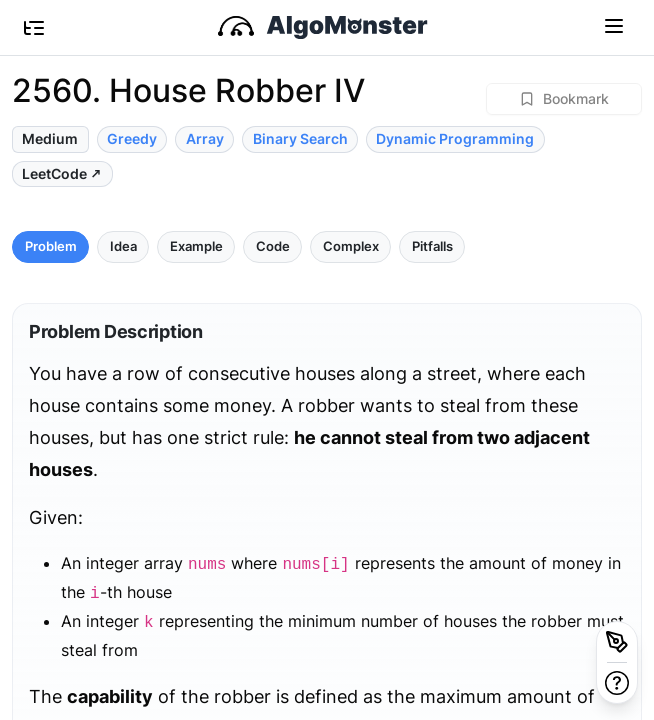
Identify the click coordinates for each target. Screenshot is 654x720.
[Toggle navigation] (614, 25)
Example (196, 246)
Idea (123, 246)
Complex (351, 246)
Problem (51, 246)
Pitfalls (432, 246)
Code (273, 246)
